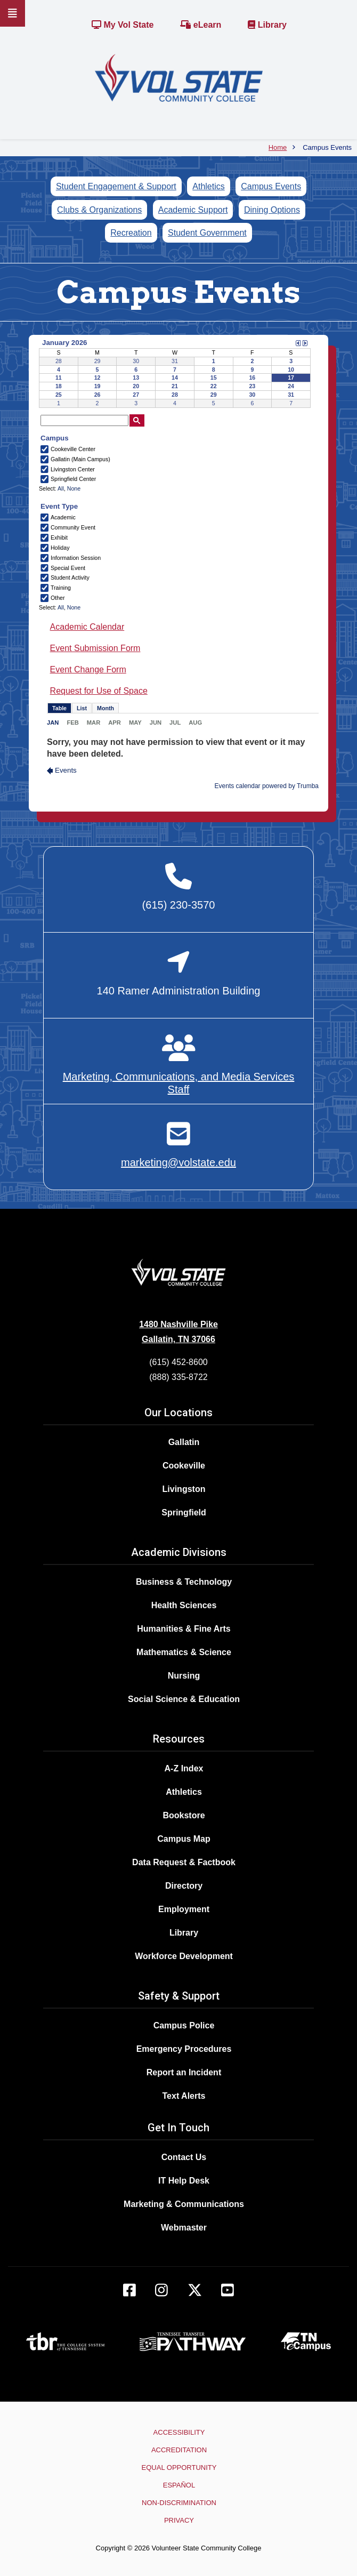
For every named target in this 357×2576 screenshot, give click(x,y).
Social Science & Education (184, 1699)
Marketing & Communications (184, 2204)
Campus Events (271, 186)
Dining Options (272, 209)
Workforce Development (184, 1956)
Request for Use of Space (99, 690)
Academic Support (193, 209)
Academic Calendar (87, 626)
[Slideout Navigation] (12, 13)
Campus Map (183, 1838)
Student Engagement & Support (116, 186)
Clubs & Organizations (99, 209)
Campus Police (184, 2025)
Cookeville (184, 1465)
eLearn (200, 24)
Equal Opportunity (179, 2467)
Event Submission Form (95, 648)
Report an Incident (184, 2072)
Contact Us (183, 2157)
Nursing (184, 1675)
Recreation (130, 232)
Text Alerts (184, 2095)
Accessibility (179, 2432)
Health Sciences (184, 1605)
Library (267, 24)
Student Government (207, 232)
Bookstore (184, 1815)
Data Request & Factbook (184, 1862)
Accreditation (179, 2449)
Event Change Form (88, 669)
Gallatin (184, 1442)
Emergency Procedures (184, 2048)
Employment (183, 1909)
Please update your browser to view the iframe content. (175, 373)
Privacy (179, 2520)
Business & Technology (184, 1581)
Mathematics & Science (183, 1652)
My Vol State (122, 24)
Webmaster (184, 2227)
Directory (183, 1885)
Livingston (184, 1489)
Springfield (183, 1512)
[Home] (179, 77)
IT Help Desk (183, 2180)
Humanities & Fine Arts (183, 1628)
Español (179, 2485)
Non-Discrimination (179, 2502)
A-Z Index (184, 1768)
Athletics (208, 186)
